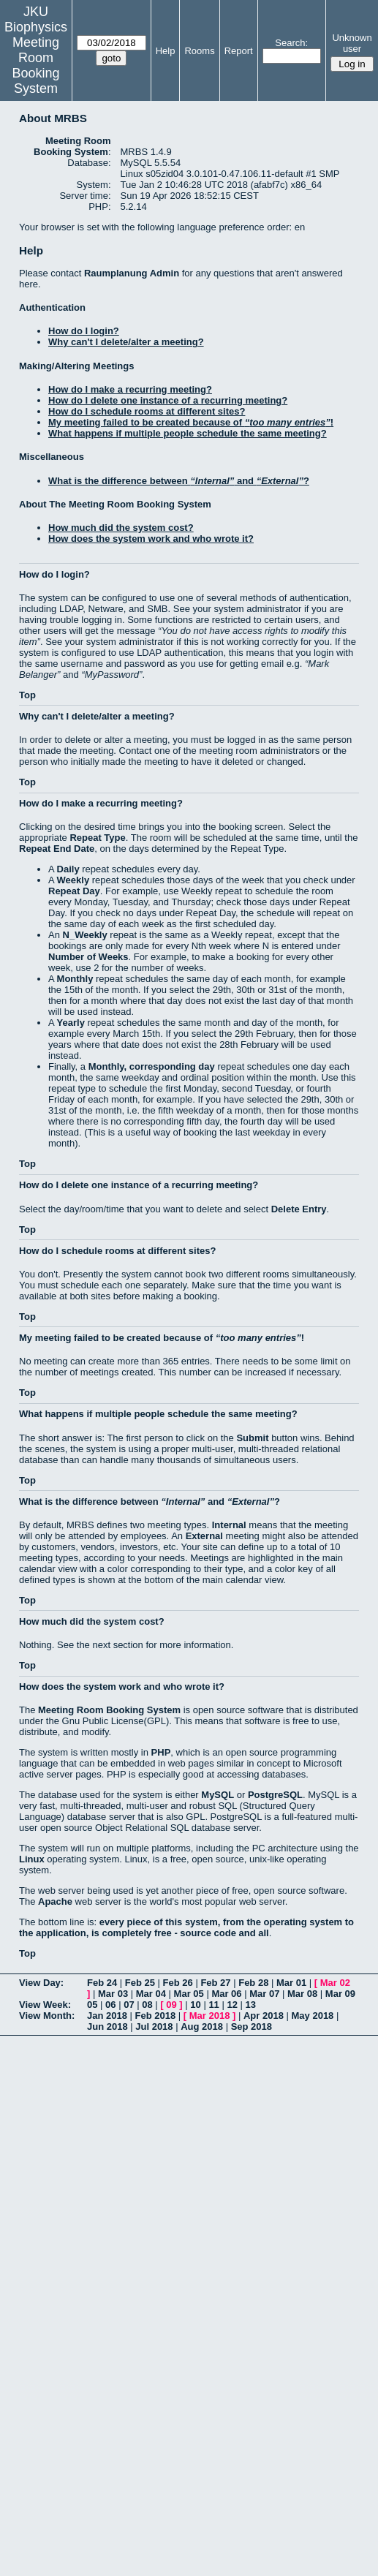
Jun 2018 (107, 2026)
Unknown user (351, 43)
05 (92, 2004)
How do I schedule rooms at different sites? (146, 411)
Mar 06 (226, 1993)
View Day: (41, 1982)
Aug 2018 (202, 2026)
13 (251, 2004)
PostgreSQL (275, 1794)
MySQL (217, 1794)
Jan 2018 (107, 2015)
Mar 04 (151, 1993)
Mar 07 (264, 1993)
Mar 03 (113, 1993)
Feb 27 (215, 1982)
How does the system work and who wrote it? (151, 538)
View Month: (47, 2015)
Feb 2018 (155, 2015)
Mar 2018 (209, 2015)
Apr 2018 (263, 2015)
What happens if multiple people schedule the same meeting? (187, 433)
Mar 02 (335, 1982)
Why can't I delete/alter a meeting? (126, 341)
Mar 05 (189, 1993)
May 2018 (313, 2015)
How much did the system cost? (121, 527)
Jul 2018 (154, 2026)
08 (147, 2004)
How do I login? (83, 330)
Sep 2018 (251, 2026)
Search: (291, 42)
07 (129, 2004)
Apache (55, 1901)
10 (195, 2004)
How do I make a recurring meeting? (130, 389)
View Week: (45, 2004)
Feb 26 (178, 1982)
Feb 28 (253, 1982)
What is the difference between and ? (178, 480)
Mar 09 (340, 1993)
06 (110, 2004)
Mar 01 (291, 1982)
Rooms (199, 50)
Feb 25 (140, 1982)
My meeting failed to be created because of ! (190, 422)
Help (165, 50)
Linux (32, 1859)
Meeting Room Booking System (35, 65)
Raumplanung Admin (131, 273)
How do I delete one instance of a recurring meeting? (167, 400)
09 (171, 2004)
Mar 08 (302, 1993)
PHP (161, 1752)
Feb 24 (102, 1982)
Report (238, 50)
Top (27, 695)
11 (213, 2004)
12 (232, 2004)
